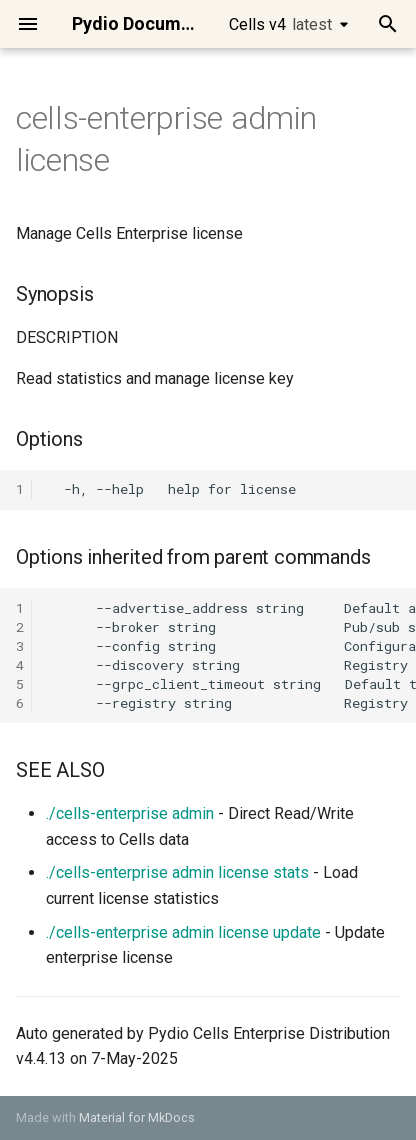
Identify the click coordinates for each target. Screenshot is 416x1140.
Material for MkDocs (137, 1117)
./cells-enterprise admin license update (183, 932)
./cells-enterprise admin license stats (177, 872)
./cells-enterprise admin (130, 813)
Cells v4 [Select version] (280, 24)
